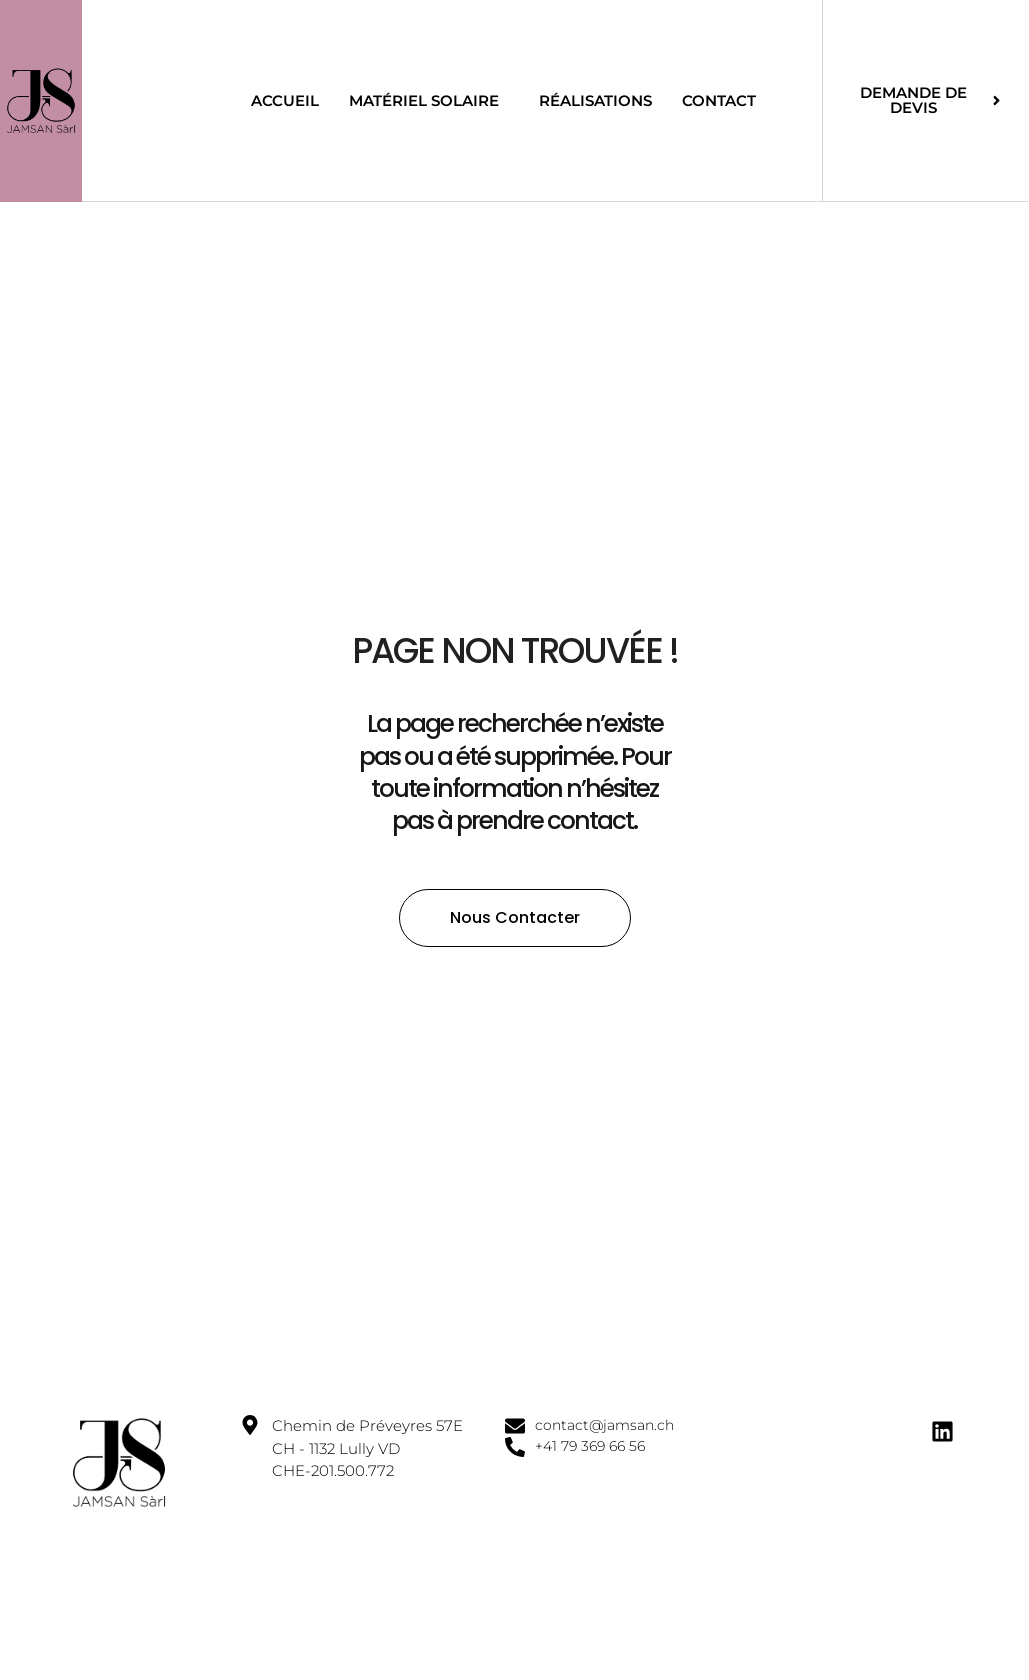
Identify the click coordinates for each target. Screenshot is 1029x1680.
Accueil (285, 100)
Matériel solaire (429, 100)
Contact (719, 100)
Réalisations (595, 100)
